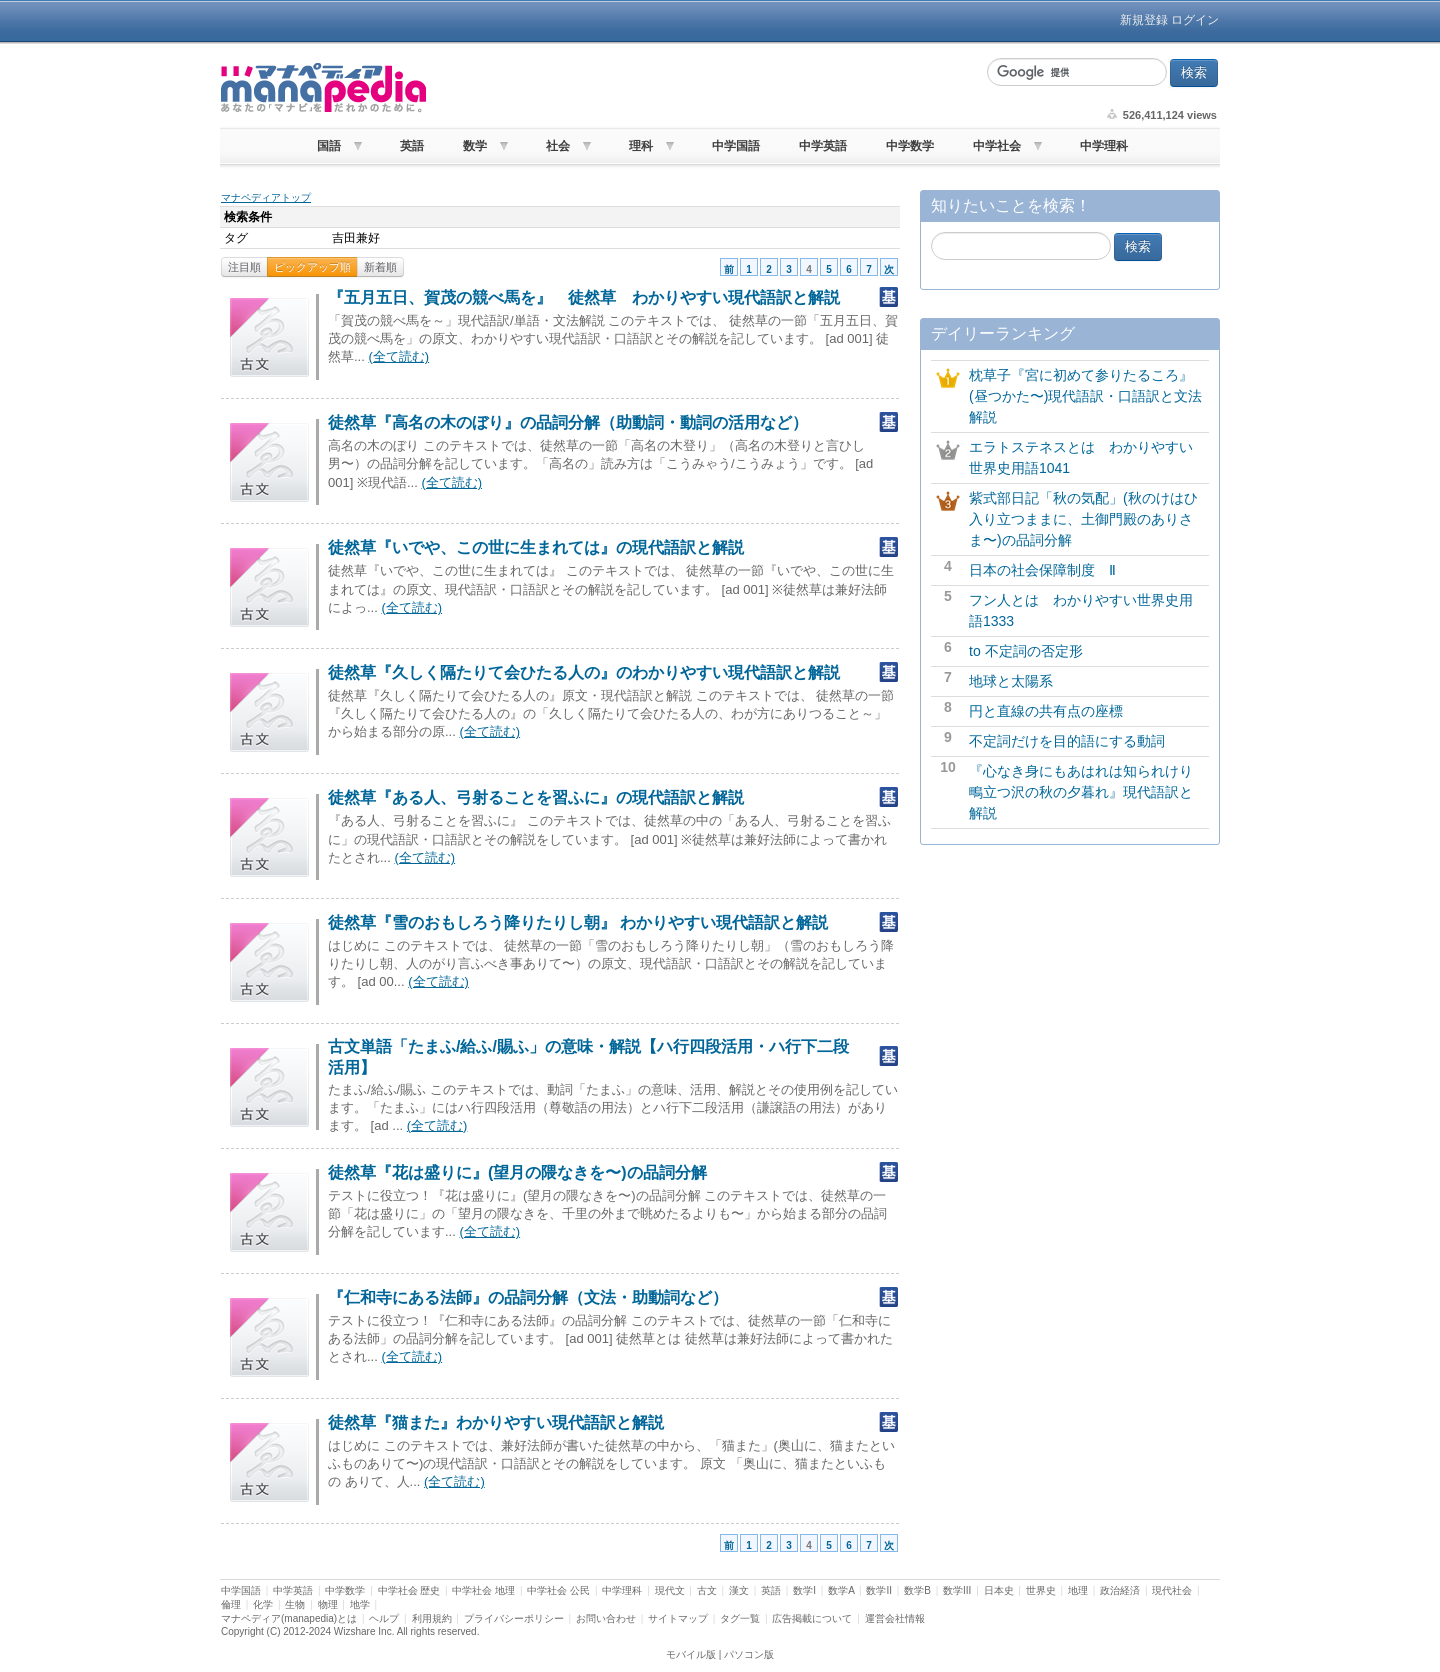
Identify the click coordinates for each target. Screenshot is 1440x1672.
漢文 (739, 1590)
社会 (558, 146)
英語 (412, 146)
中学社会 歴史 (409, 1590)
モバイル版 (691, 1654)
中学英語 (823, 146)
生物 (295, 1604)
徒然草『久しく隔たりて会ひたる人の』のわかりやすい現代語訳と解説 (584, 672)
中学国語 (736, 146)
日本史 (999, 1590)
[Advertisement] (704, 88)
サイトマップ (678, 1618)
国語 (329, 146)
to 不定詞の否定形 (1026, 651)
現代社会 (1172, 1590)
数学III (957, 1590)
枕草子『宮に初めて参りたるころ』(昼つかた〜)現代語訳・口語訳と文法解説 (1085, 396)
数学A (841, 1590)
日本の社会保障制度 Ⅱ (1042, 570)
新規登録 (1144, 20)
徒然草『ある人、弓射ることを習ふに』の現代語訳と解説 (536, 797)
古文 (707, 1590)
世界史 (1041, 1590)
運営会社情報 (895, 1618)
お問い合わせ (606, 1618)
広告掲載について (812, 1618)
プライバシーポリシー (514, 1618)
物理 (328, 1604)
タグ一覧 (740, 1618)
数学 (475, 146)
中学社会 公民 (558, 1590)
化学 (263, 1604)
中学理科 (1104, 146)
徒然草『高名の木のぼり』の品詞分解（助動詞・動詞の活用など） (568, 422)
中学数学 (910, 146)
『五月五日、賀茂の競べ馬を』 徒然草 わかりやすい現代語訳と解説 (584, 297)
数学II (879, 1590)
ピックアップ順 (312, 267)
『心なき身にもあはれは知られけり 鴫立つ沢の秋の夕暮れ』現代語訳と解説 (1088, 792)
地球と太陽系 (1011, 681)
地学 (360, 1604)
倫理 (231, 1604)
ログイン (1195, 20)
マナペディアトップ (266, 197)
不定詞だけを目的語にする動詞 (1067, 741)
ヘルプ (384, 1618)
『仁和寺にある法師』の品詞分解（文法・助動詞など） (528, 1297)
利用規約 (432, 1618)
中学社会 (997, 146)
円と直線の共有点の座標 (1046, 711)
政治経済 (1120, 1590)
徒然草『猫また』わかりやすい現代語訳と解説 (496, 1422)
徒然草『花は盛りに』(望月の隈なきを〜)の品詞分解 (517, 1172)
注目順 (244, 267)
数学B (917, 1590)
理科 (641, 146)
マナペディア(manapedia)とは (289, 1618)
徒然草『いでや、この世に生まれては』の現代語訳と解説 (536, 547)
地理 (1078, 1590)
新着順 (380, 267)
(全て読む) (398, 356)
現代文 (670, 1590)
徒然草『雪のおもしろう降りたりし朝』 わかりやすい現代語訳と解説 (578, 922)
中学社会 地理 (483, 1590)
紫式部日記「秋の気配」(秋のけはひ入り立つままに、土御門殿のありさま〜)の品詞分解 (1083, 519)
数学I (804, 1590)
